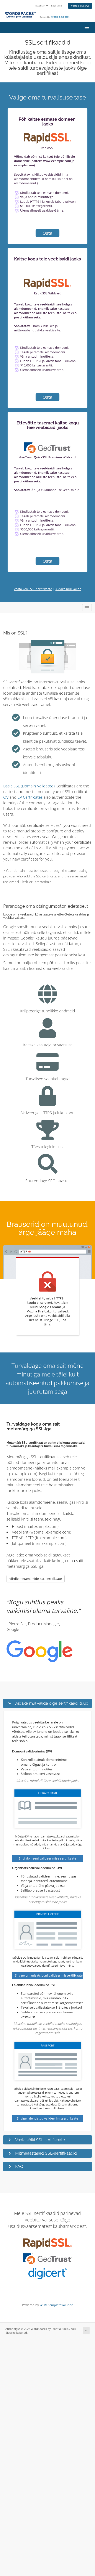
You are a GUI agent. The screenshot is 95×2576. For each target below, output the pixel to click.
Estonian (41, 5)
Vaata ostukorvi (80, 5)
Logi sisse (56, 5)
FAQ (19, 2166)
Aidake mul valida (68, 589)
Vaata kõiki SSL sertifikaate (33, 589)
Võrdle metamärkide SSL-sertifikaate (35, 1579)
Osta (47, 233)
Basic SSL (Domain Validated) (29, 786)
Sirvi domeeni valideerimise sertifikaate (47, 1858)
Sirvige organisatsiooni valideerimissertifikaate (49, 1975)
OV (5, 797)
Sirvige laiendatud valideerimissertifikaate (47, 2118)
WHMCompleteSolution (56, 2305)
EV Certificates (30, 797)
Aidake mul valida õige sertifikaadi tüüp (51, 1703)
